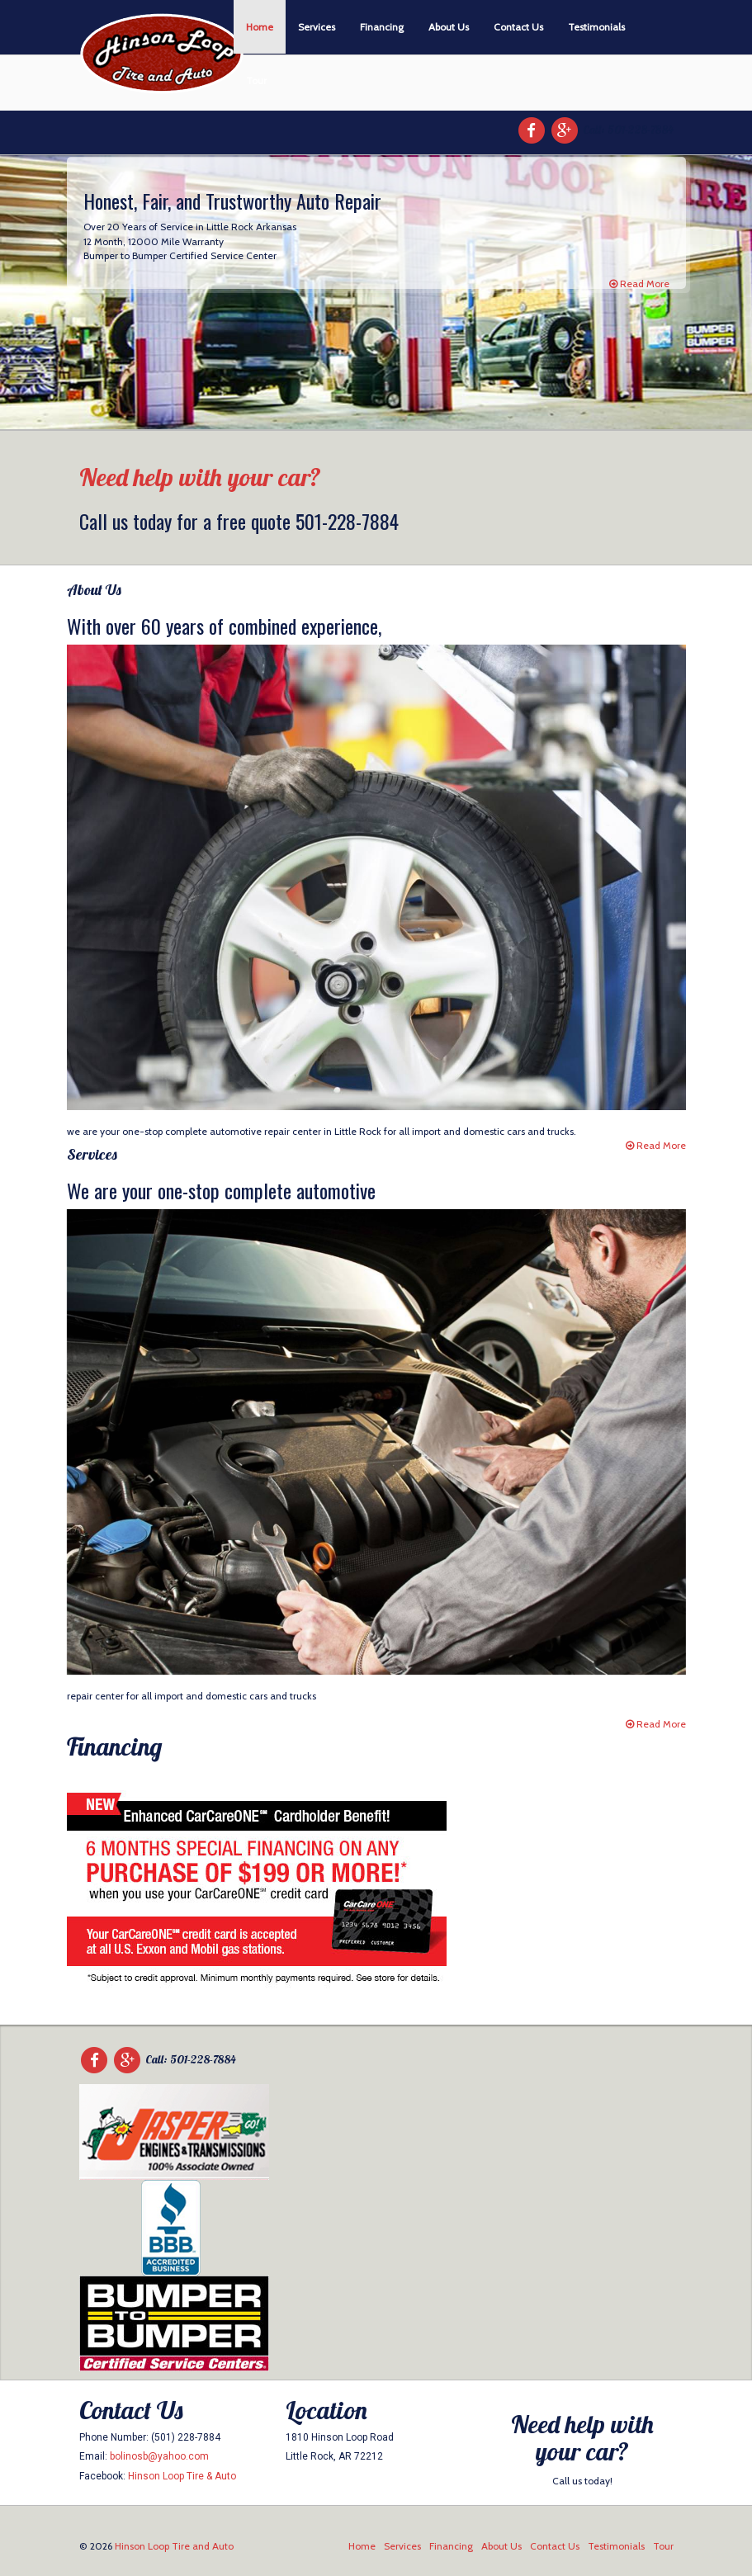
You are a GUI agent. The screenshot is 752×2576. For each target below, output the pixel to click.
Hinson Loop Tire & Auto (182, 2476)
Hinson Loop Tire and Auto (174, 2546)
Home (259, 27)
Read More (639, 283)
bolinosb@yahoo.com (159, 2456)
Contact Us (518, 27)
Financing (382, 27)
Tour (256, 80)
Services (316, 27)
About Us (448, 27)
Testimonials (596, 27)
